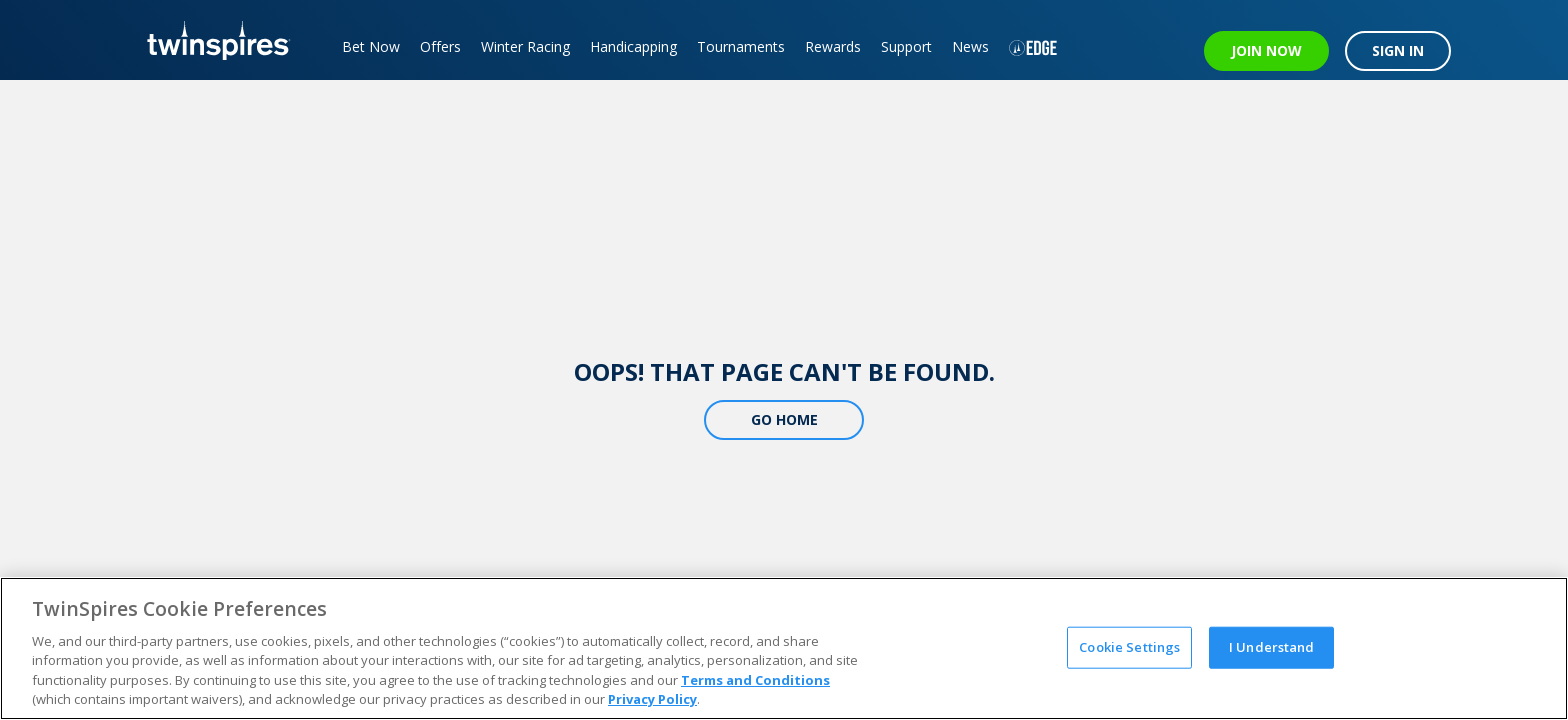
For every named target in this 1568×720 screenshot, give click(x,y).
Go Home (784, 419)
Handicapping (633, 46)
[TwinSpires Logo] (211, 40)
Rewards (833, 46)
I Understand (1272, 647)
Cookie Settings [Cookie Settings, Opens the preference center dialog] (1129, 647)
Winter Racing (525, 46)
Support (906, 46)
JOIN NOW (1266, 50)
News (970, 46)
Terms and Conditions (755, 680)
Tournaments (741, 46)
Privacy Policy (652, 699)
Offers (440, 46)
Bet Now (371, 46)
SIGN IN (1398, 50)
